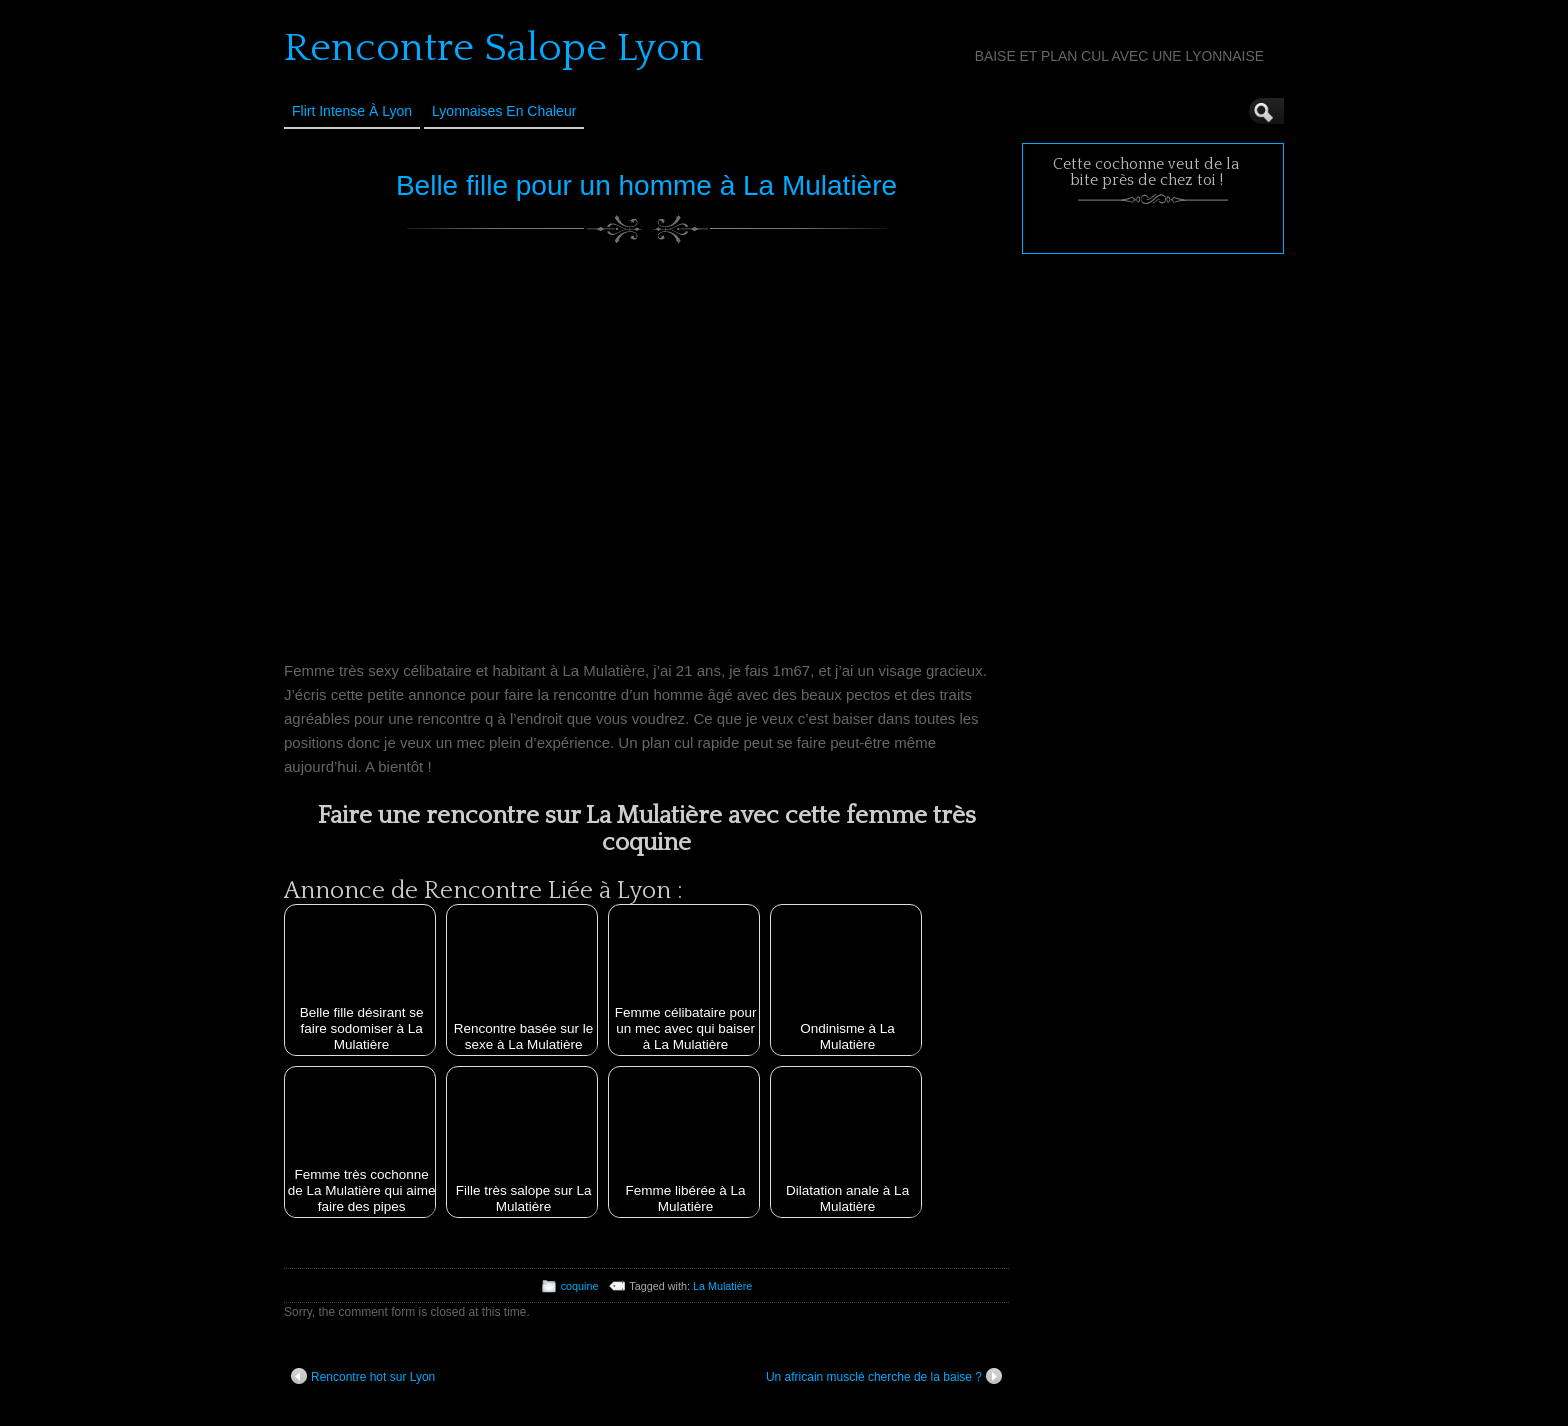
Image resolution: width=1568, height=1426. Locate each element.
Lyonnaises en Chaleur (504, 111)
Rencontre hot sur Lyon (363, 1376)
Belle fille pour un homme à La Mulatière (646, 185)
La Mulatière (722, 1286)
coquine (580, 1286)
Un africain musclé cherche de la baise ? (884, 1376)
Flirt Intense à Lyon (352, 111)
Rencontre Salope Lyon (494, 48)
